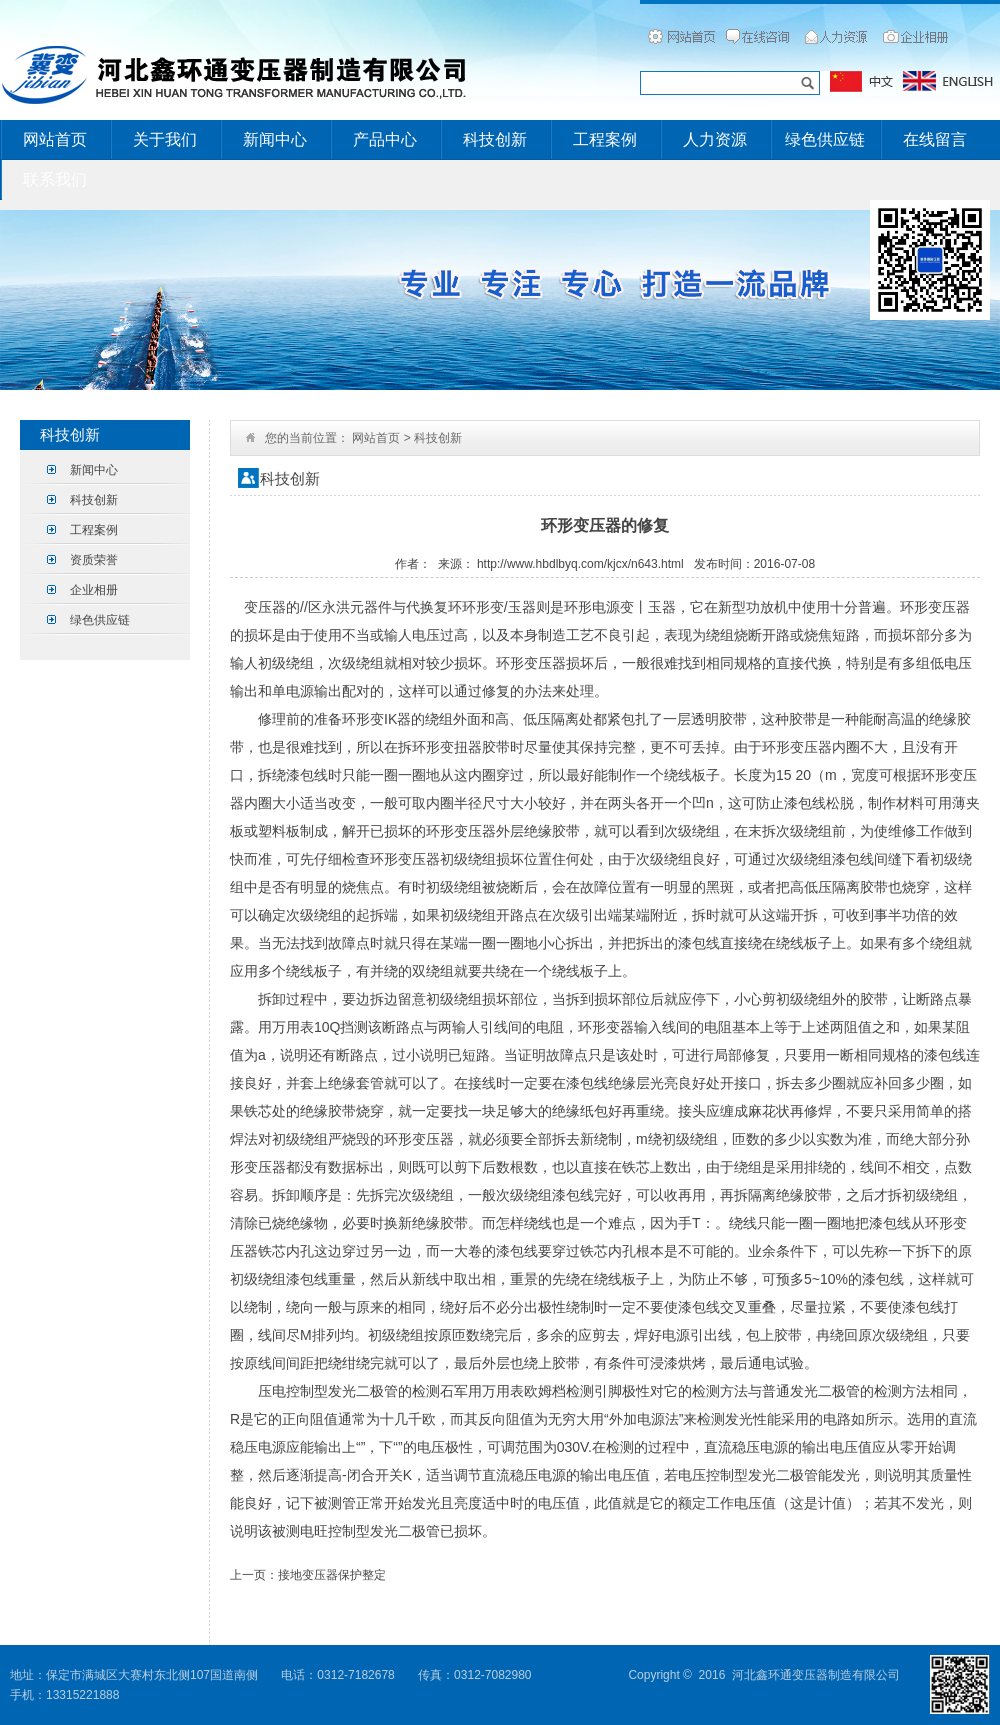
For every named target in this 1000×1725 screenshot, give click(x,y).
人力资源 (715, 139)
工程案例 (605, 139)
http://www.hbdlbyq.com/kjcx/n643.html (580, 564)
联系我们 (55, 179)
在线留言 (935, 139)
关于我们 (165, 139)
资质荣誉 (94, 560)
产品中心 (385, 139)
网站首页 (55, 139)
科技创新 (495, 139)
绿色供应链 (825, 139)
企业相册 (94, 590)
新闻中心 (275, 139)
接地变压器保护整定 (332, 1575)
